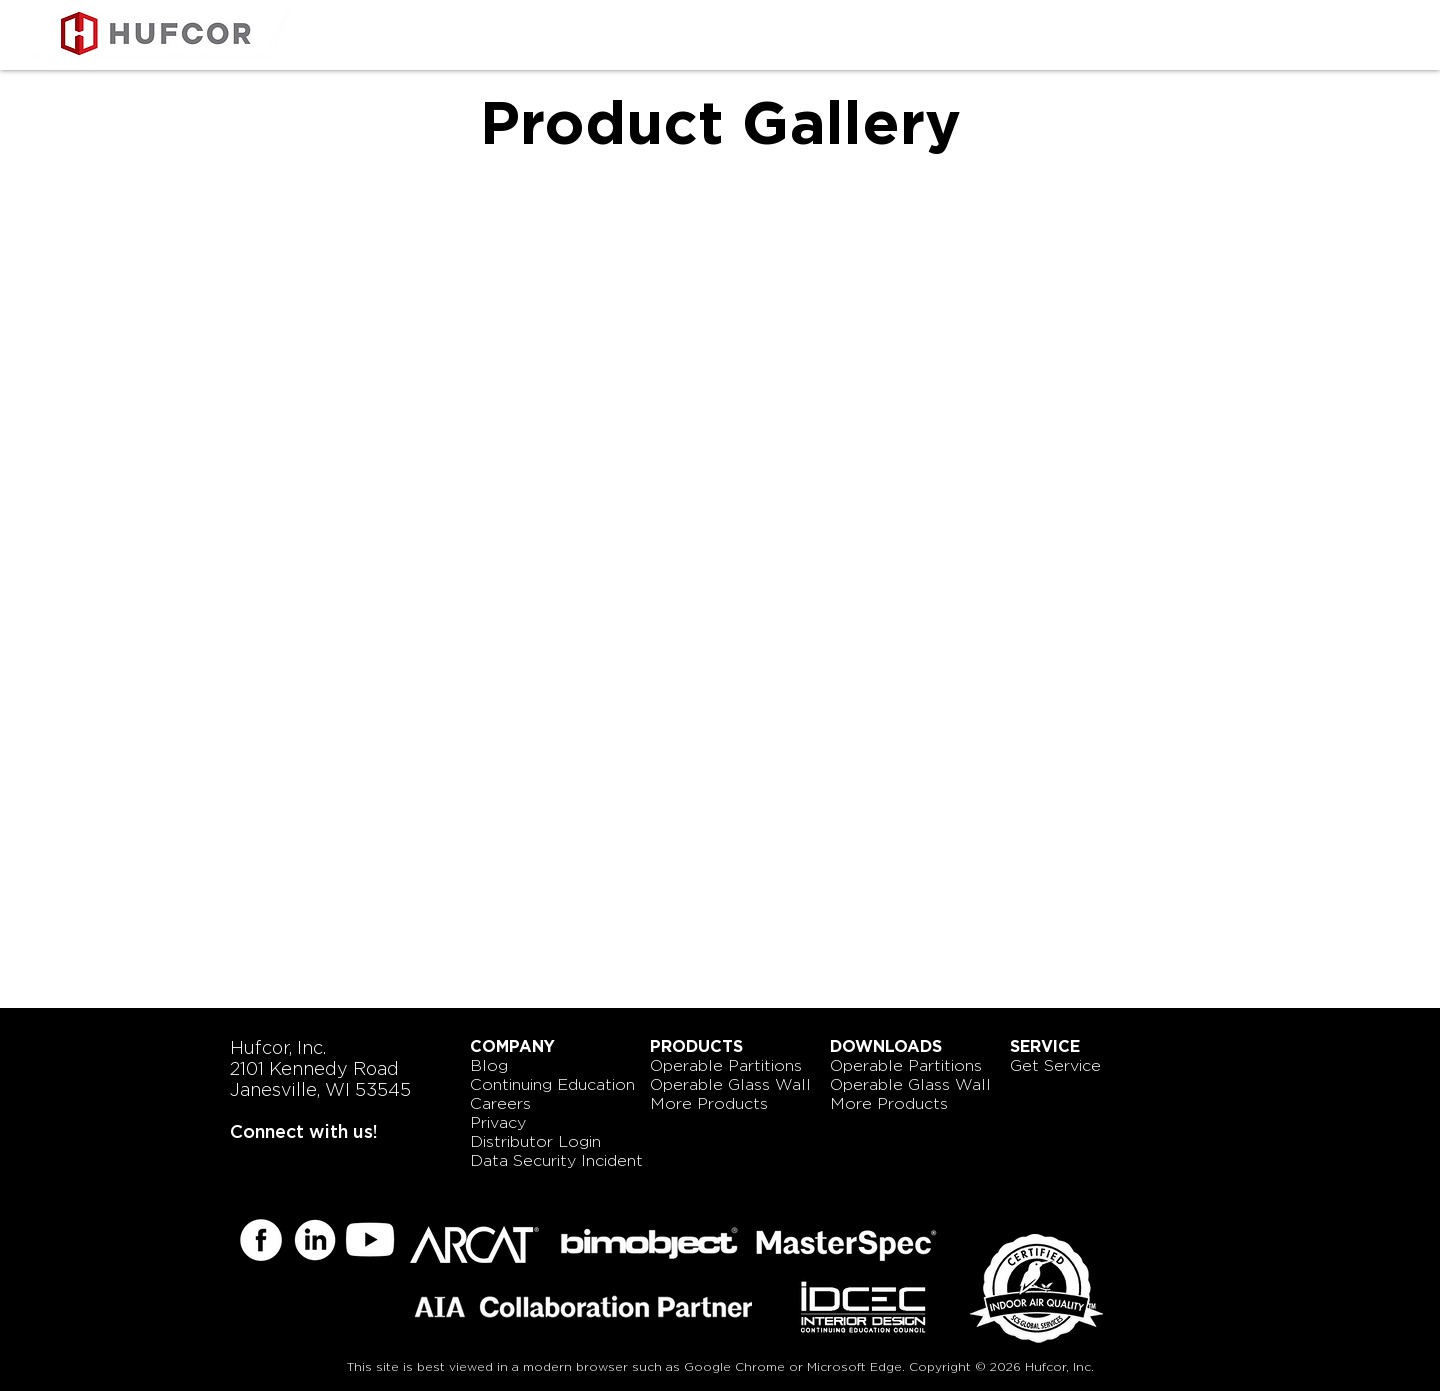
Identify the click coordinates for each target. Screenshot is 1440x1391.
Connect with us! (304, 1131)
